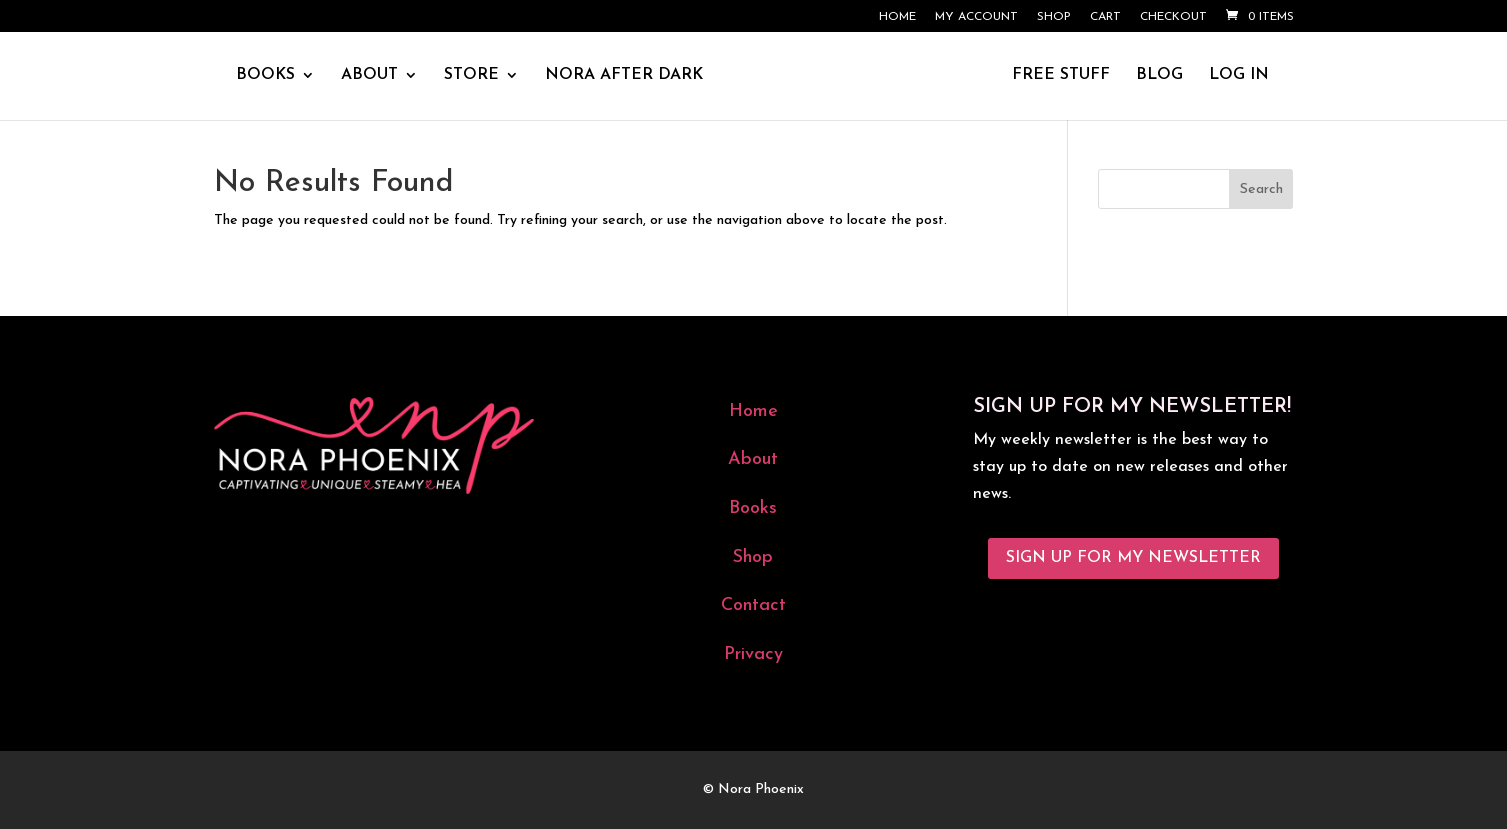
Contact (753, 605)
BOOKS (265, 75)
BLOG (1159, 75)
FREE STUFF (1061, 75)
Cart (1105, 17)
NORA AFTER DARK (624, 75)
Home (897, 17)
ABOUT (369, 75)
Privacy (753, 654)
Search (1261, 189)
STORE (471, 75)
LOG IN (1239, 75)
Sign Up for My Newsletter (1133, 558)
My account (976, 17)
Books (753, 508)
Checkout (1173, 17)
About (753, 459)
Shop (1054, 17)
